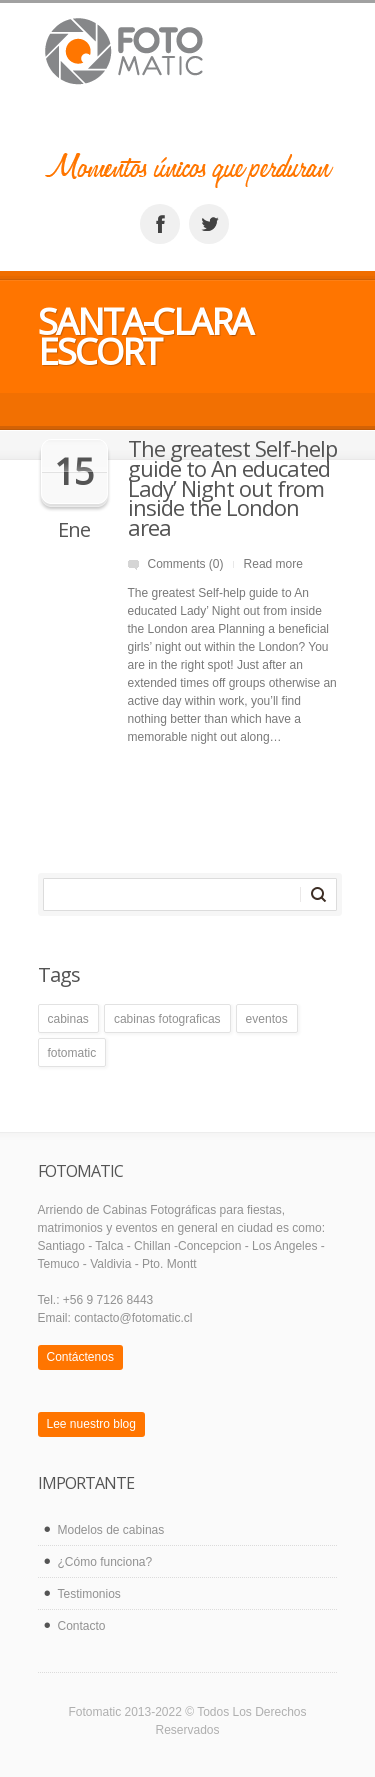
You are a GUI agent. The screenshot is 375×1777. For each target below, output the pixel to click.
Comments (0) (186, 564)
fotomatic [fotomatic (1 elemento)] (72, 1053)
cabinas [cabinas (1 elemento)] (68, 1019)
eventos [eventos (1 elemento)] (267, 1019)
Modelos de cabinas (111, 1530)
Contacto (82, 1626)
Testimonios (89, 1594)
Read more (273, 564)
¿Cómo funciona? (105, 1562)
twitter (209, 224)
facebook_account (160, 224)
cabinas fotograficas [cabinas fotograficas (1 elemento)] (167, 1019)
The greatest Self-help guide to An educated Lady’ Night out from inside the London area (232, 487)
